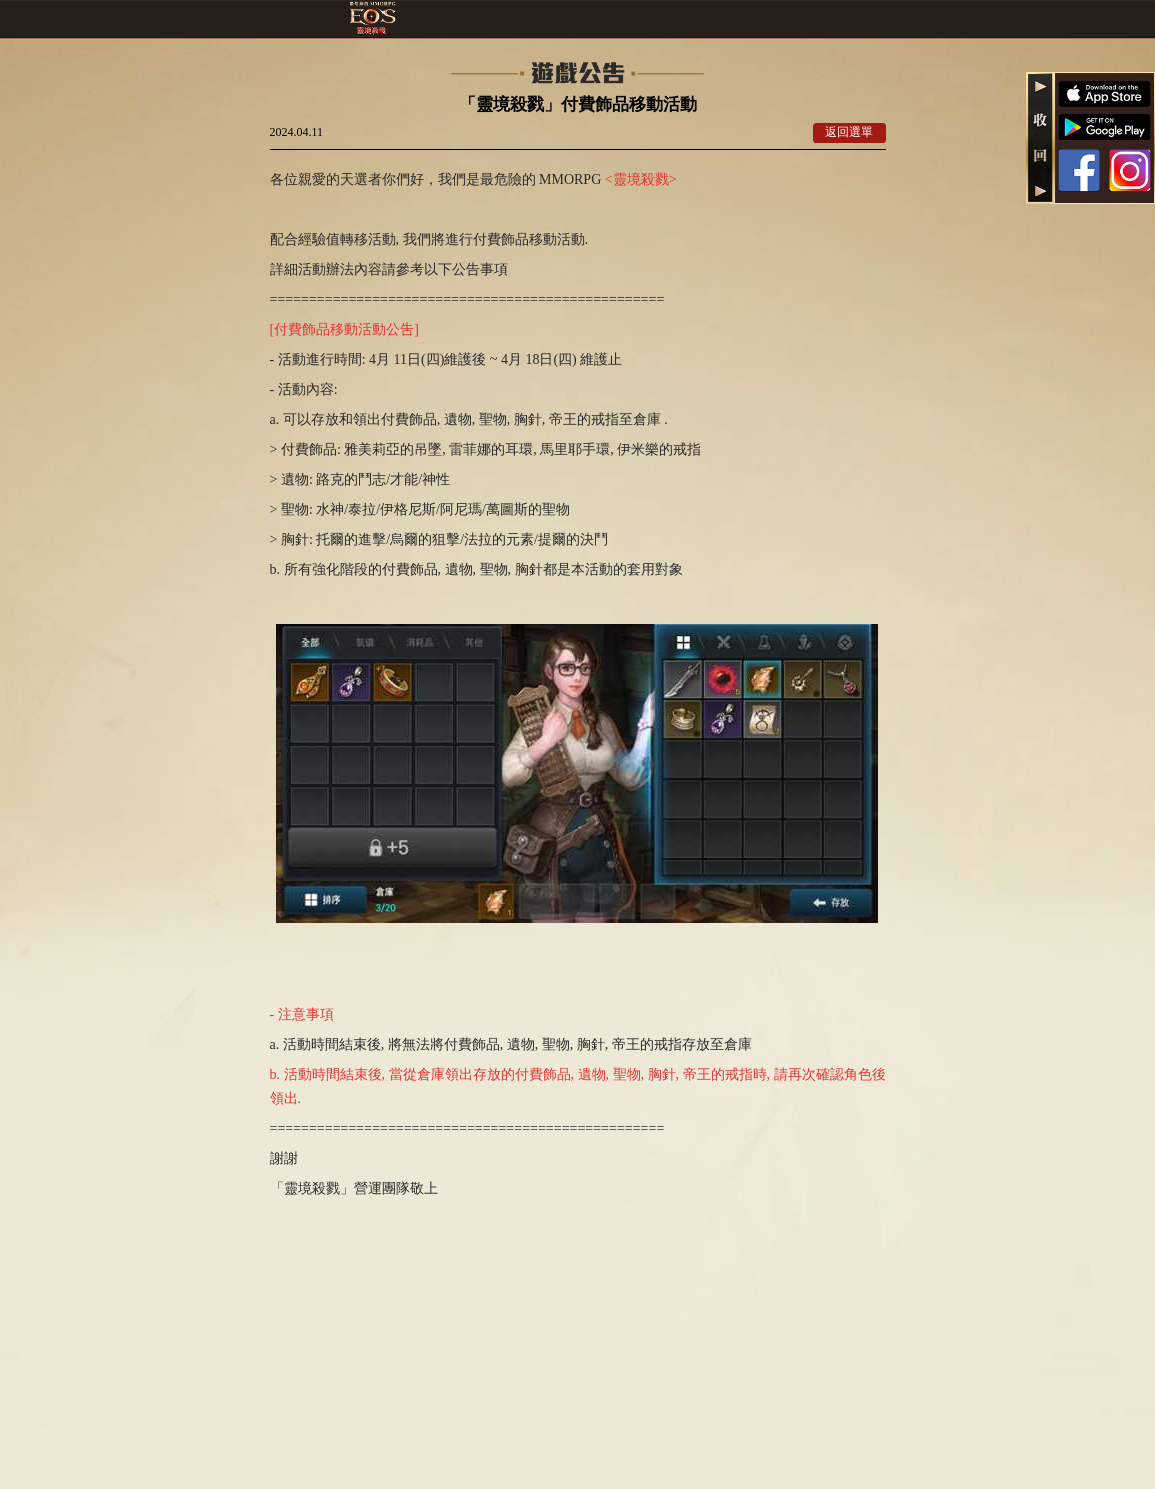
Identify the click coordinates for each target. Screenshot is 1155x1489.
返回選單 (849, 132)
